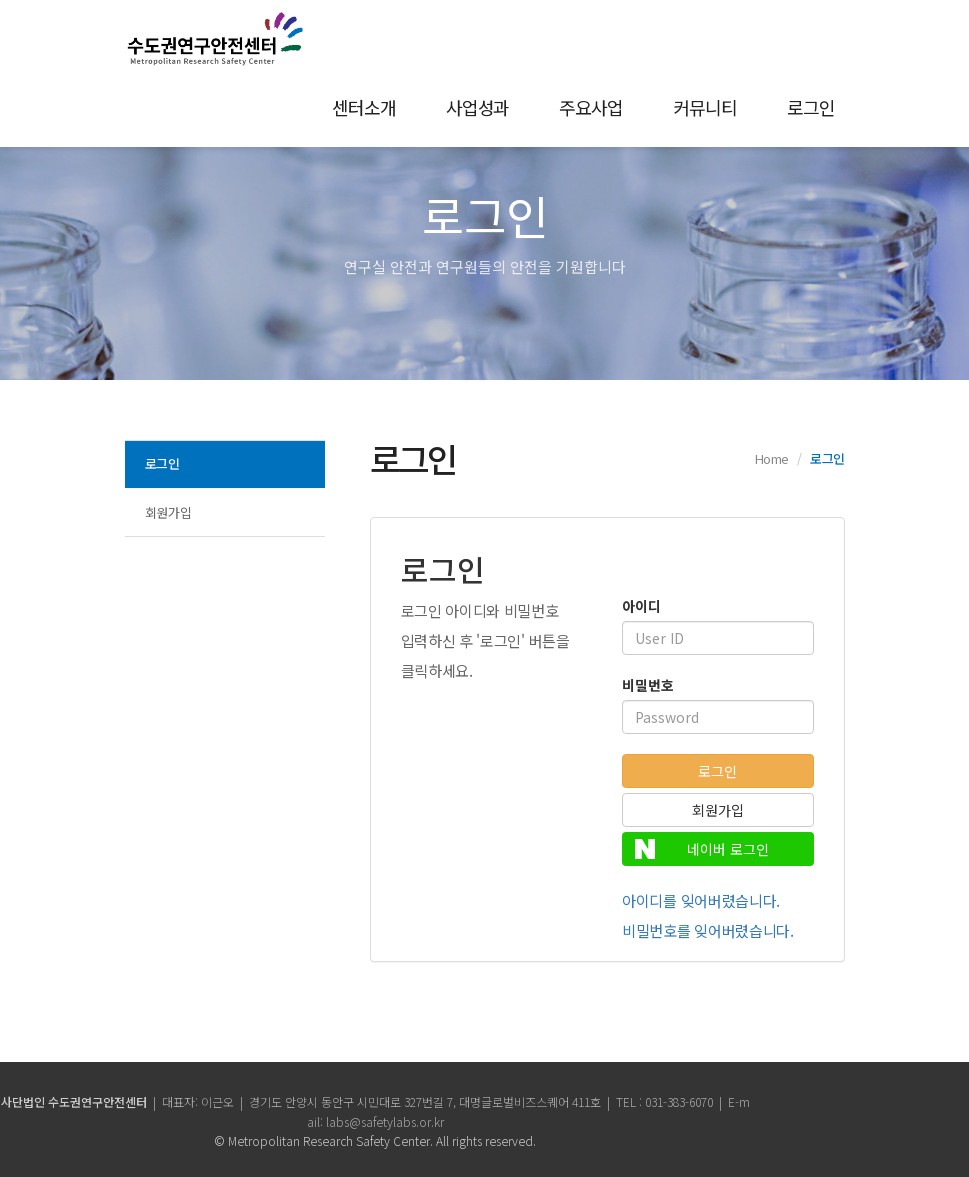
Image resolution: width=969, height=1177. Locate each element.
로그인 (811, 107)
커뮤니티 (705, 107)
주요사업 (591, 107)
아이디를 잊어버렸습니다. (701, 900)
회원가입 (168, 512)
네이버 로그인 (702, 849)
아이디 (641, 606)
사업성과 (478, 107)
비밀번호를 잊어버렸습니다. (708, 930)
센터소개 (364, 107)
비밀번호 (648, 685)
